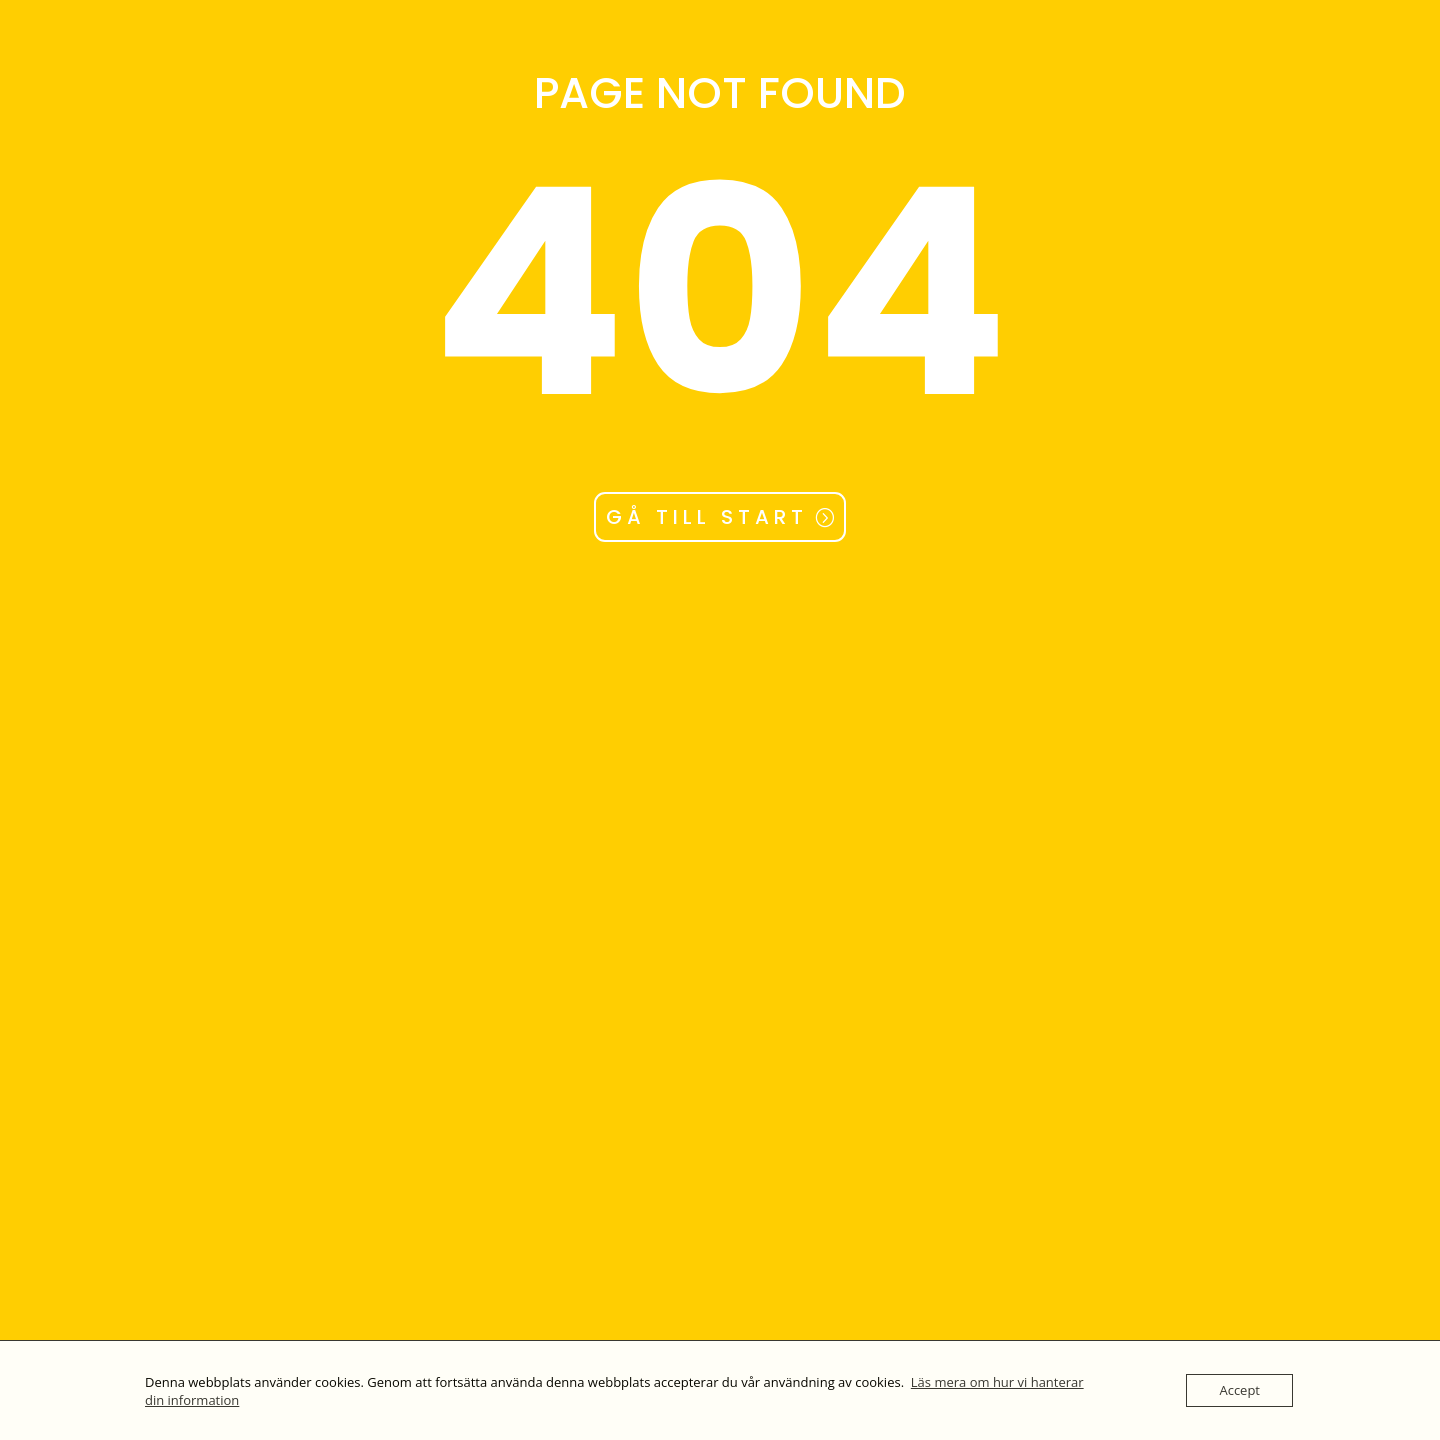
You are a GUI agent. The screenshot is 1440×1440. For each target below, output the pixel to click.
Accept (1239, 1390)
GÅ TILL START (707, 517)
